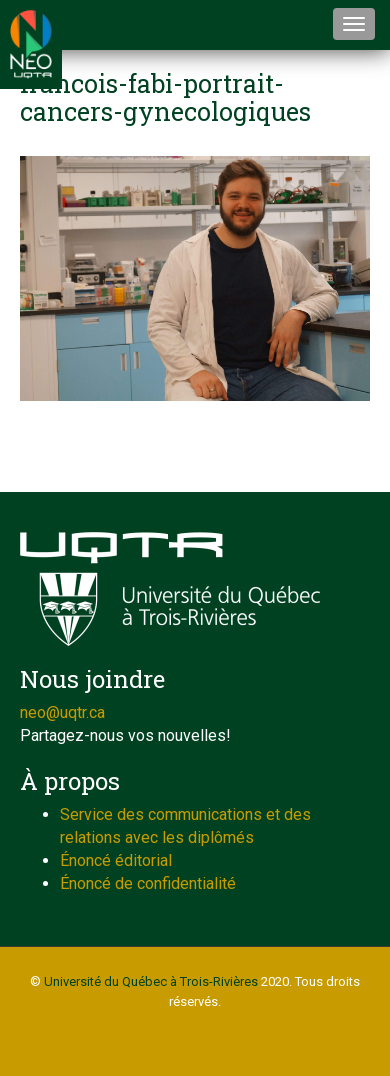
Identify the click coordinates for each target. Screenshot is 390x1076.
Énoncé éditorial (116, 860)
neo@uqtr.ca (62, 712)
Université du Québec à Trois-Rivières (151, 981)
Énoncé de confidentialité (148, 883)
